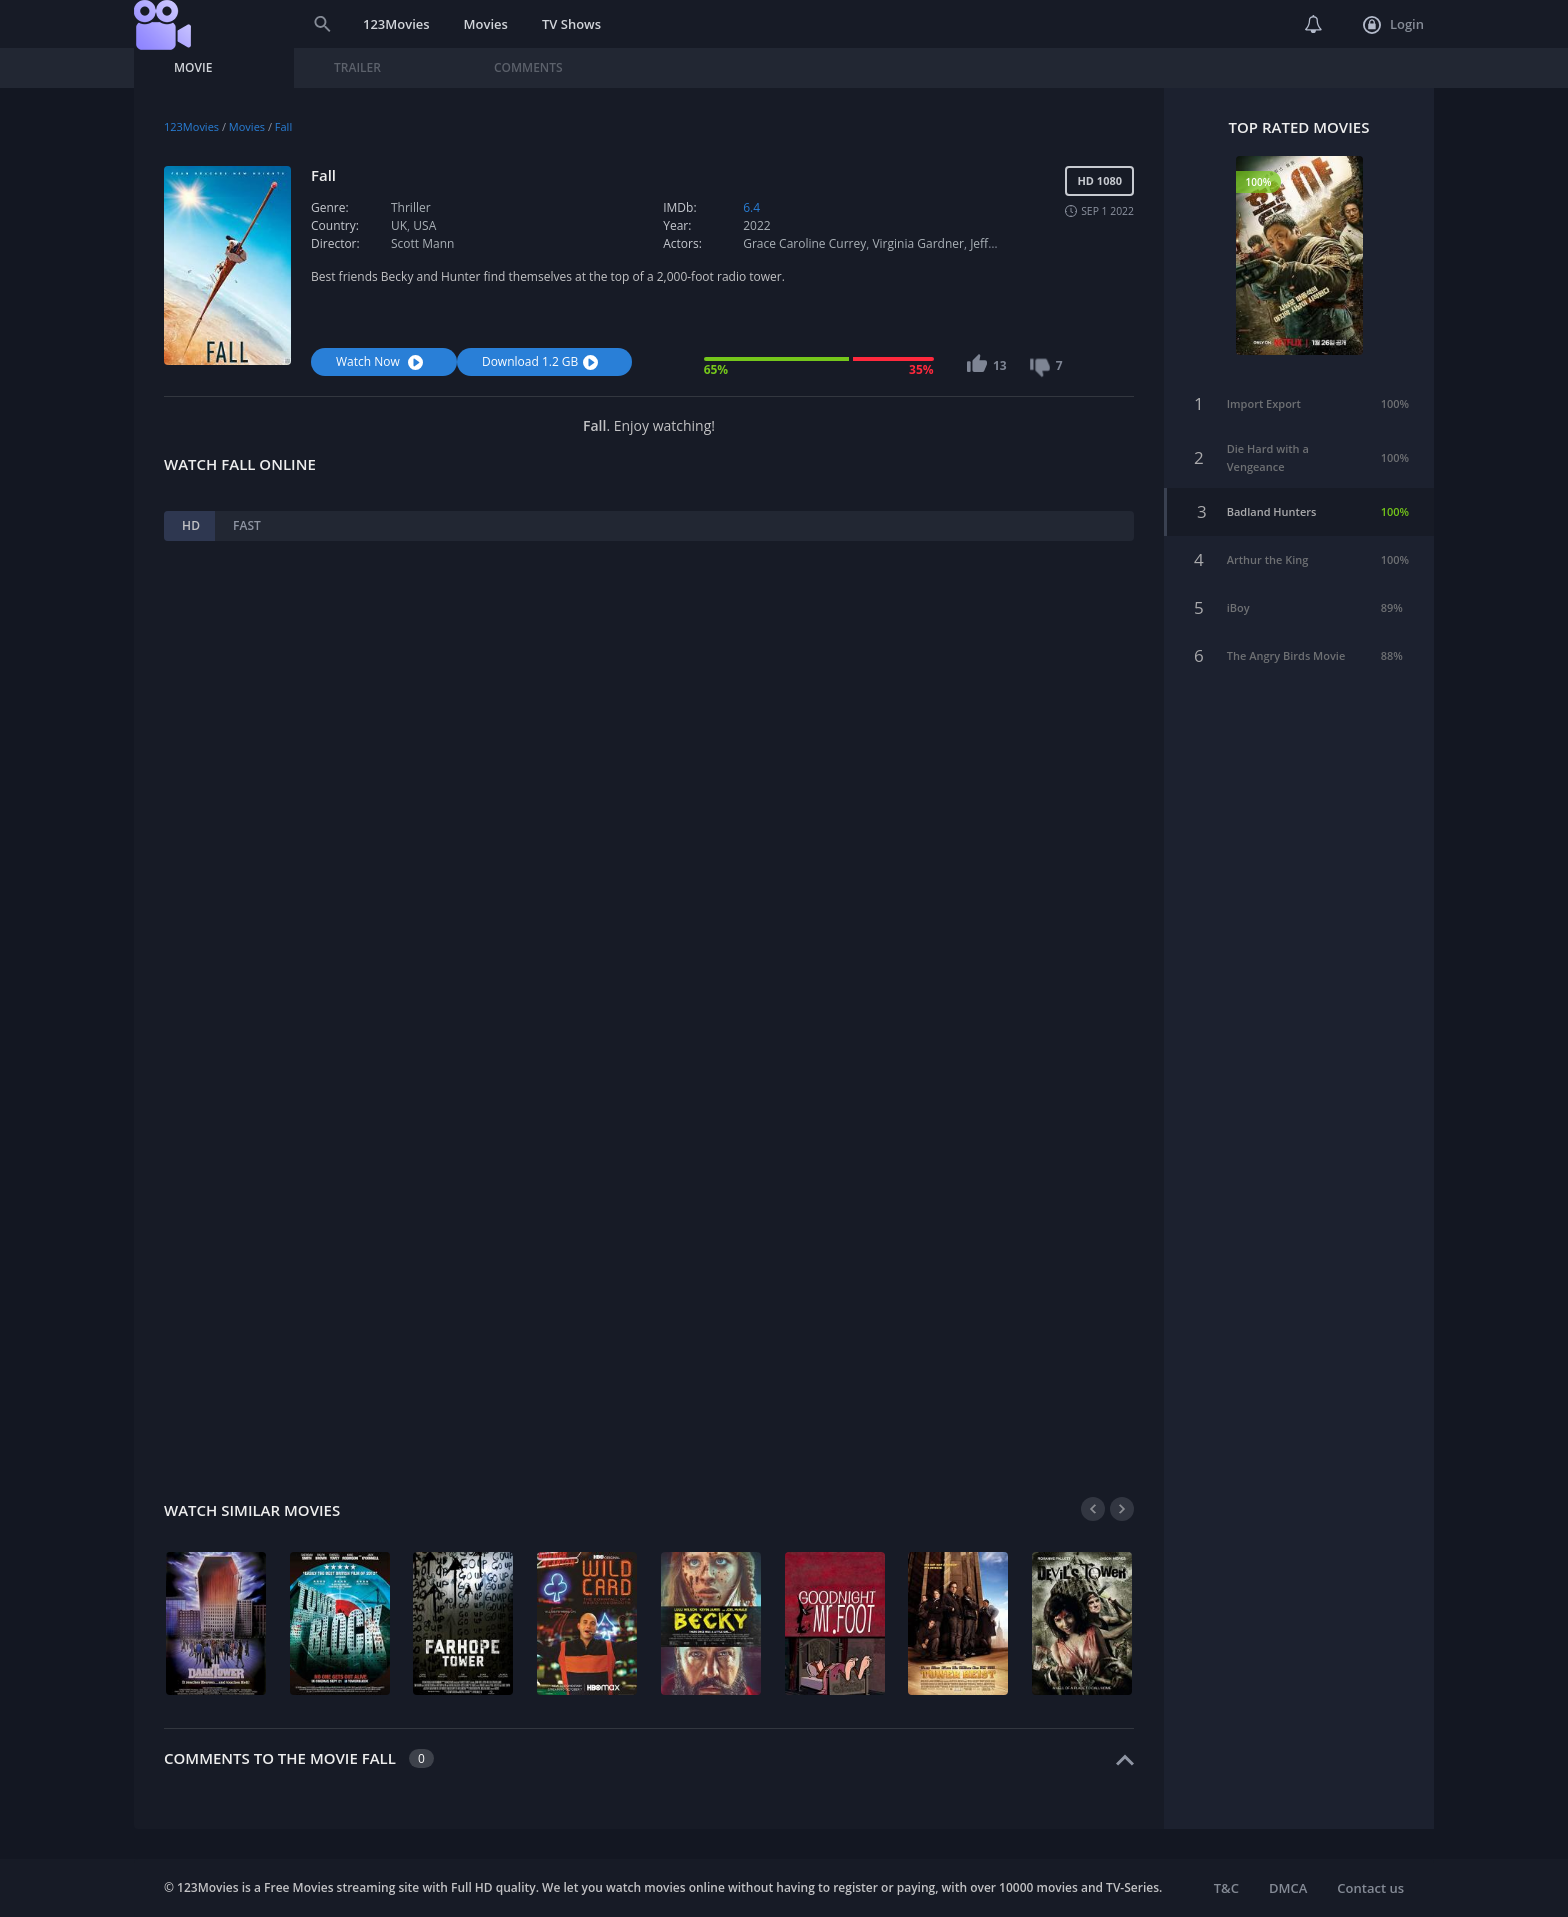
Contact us (1370, 1888)
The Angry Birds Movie (1286, 645)
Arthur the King (1268, 549)
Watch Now (382, 361)
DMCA (1288, 1888)
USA (424, 225)
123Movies (396, 24)
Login (1393, 25)
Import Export (1264, 393)
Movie (193, 67)
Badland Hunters (1272, 501)
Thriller (411, 207)
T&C (1226, 1888)
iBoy (1238, 597)
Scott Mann (422, 243)
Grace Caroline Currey (804, 243)
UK (399, 225)
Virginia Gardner (917, 243)
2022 (756, 225)
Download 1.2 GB (542, 361)
